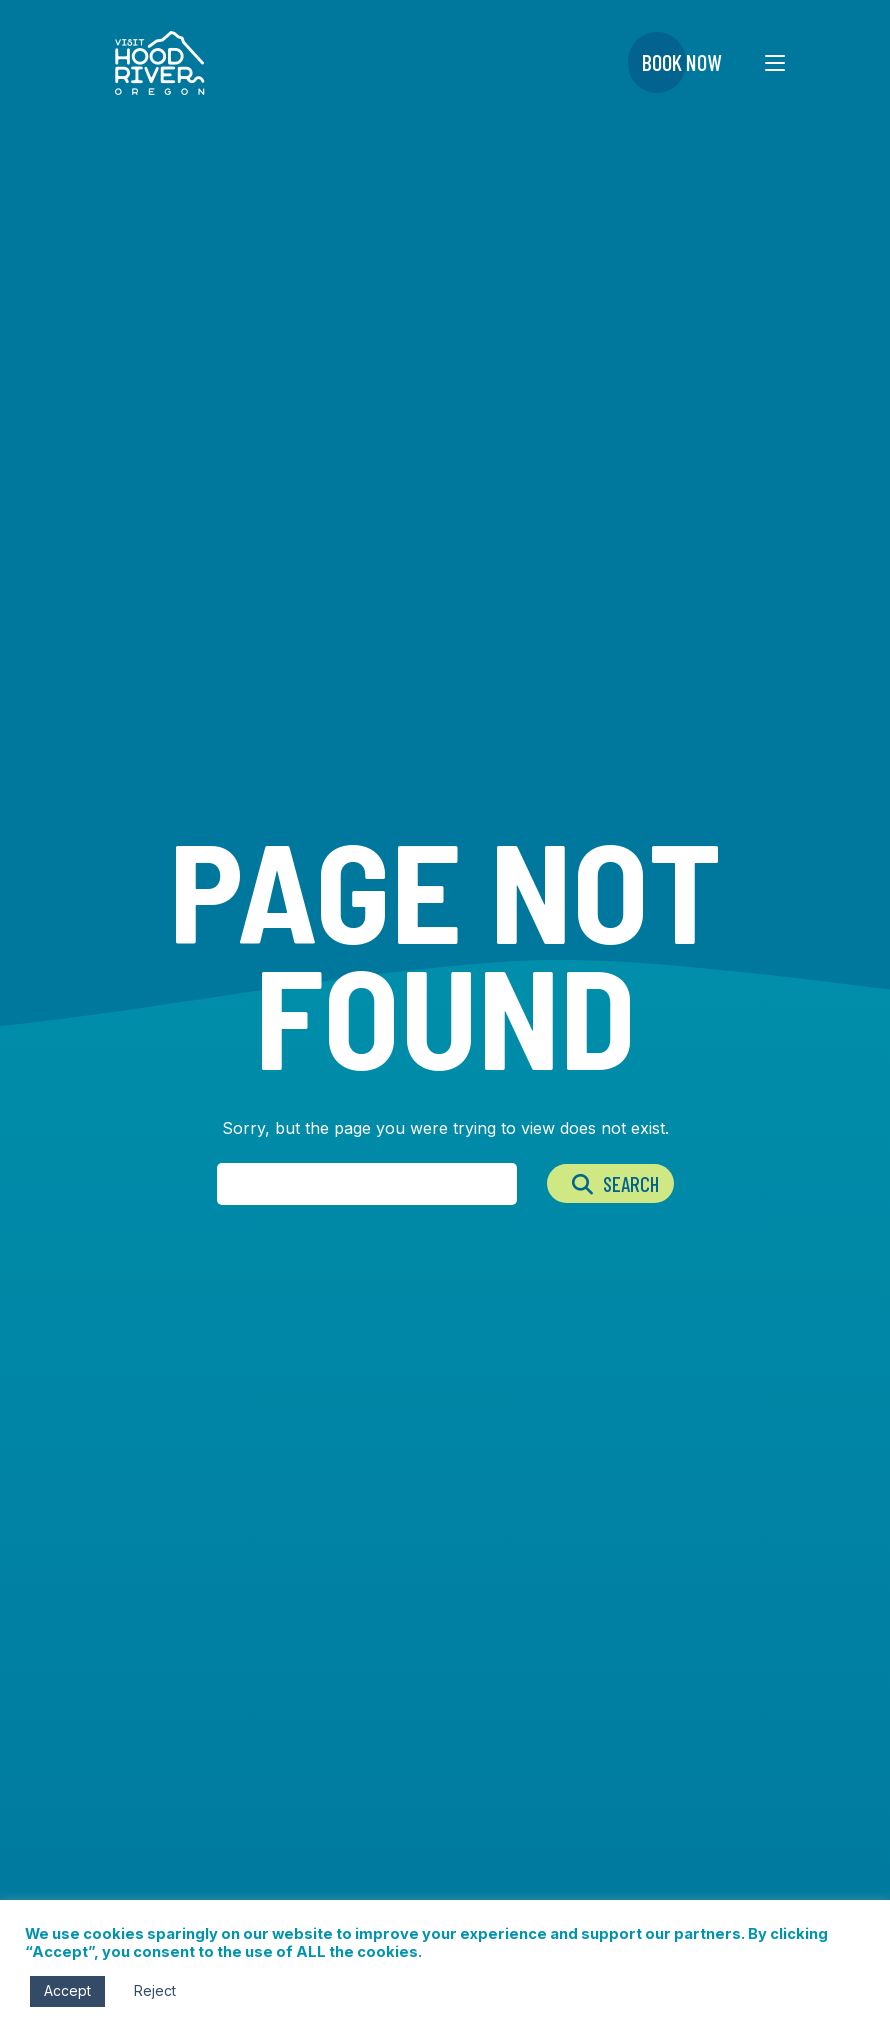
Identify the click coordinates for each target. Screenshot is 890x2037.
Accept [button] (67, 1990)
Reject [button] (155, 1990)
